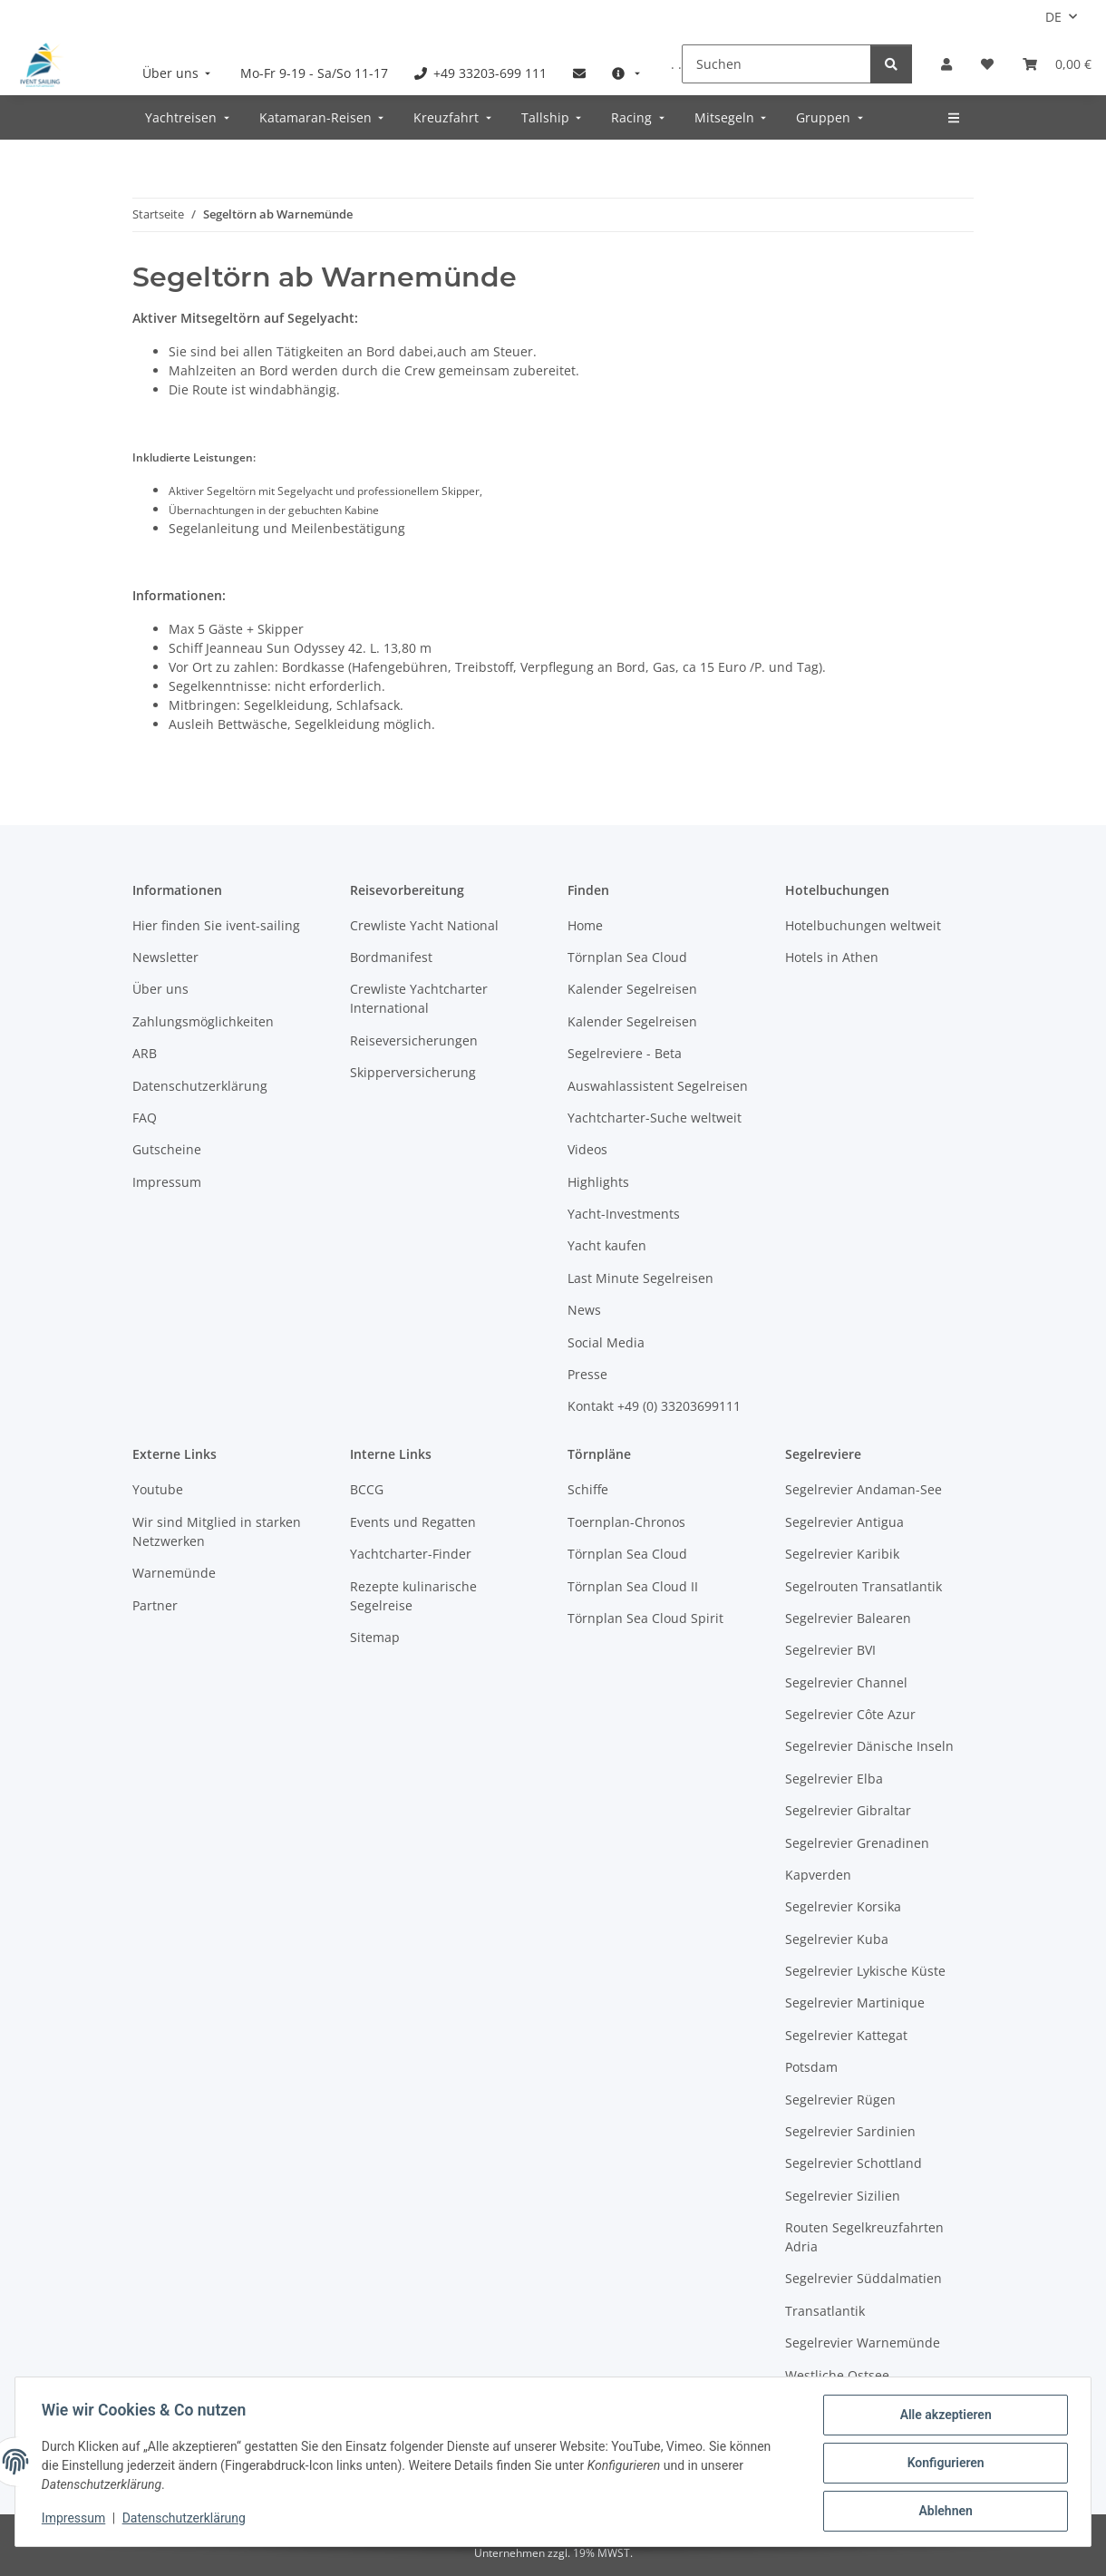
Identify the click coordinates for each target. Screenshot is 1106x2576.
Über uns (160, 988)
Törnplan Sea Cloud (627, 957)
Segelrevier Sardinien (850, 2131)
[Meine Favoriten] (987, 64)
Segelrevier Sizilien (842, 2195)
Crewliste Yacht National (424, 925)
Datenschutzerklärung (186, 2520)
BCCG (366, 1489)
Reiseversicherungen (414, 1040)
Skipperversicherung (413, 1072)
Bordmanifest (391, 957)
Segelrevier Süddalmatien (863, 2278)
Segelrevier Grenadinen (857, 1843)
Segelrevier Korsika (843, 1906)
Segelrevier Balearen (848, 1618)
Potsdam (811, 2066)
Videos (587, 1149)
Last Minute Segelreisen (640, 1278)
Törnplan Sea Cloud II (633, 1586)
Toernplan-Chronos (626, 1522)
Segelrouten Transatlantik (863, 1586)
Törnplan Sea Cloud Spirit (645, 1618)
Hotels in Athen (831, 957)
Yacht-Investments (624, 1213)
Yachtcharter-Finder (410, 1553)
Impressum (76, 2520)
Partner (155, 1605)
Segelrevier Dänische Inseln (869, 1746)
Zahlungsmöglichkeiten (203, 1021)
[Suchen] (776, 63)
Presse (587, 1374)
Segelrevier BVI (830, 1649)
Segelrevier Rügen (840, 2099)
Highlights (598, 1182)
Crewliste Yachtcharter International (419, 998)
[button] (946, 64)
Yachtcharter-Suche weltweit (655, 1117)
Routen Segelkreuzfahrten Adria (864, 2237)
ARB (144, 1053)
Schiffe (588, 1489)
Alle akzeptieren (942, 2417)
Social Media (606, 1342)
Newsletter (165, 957)
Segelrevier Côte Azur (850, 1714)
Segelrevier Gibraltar (848, 1810)
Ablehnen (942, 2511)
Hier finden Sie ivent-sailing (216, 925)
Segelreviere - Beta (625, 1053)
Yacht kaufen (607, 1245)
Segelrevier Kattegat (846, 2035)
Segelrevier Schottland (853, 2163)
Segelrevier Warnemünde (862, 2342)
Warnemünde (174, 1572)
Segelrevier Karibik (842, 1553)
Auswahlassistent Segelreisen (658, 1085)
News (584, 1309)
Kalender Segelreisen (632, 988)
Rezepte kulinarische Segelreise (413, 1596)
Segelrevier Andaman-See (863, 1489)
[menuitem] (179, 73)
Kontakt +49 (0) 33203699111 (654, 1405)
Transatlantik (825, 2310)
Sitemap (375, 1637)
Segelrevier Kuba (836, 1939)
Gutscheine (166, 1149)
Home (585, 925)
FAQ (144, 1117)
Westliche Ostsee (837, 2375)
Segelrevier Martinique (855, 2002)
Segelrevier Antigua (844, 1522)
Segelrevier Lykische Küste (865, 1970)
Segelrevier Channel (846, 1682)
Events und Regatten (413, 1522)
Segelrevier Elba (834, 1778)
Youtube (157, 1489)
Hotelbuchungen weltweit (863, 925)
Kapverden (818, 1874)
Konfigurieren (942, 2464)
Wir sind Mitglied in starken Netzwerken (216, 1531)
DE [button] (1053, 16)
